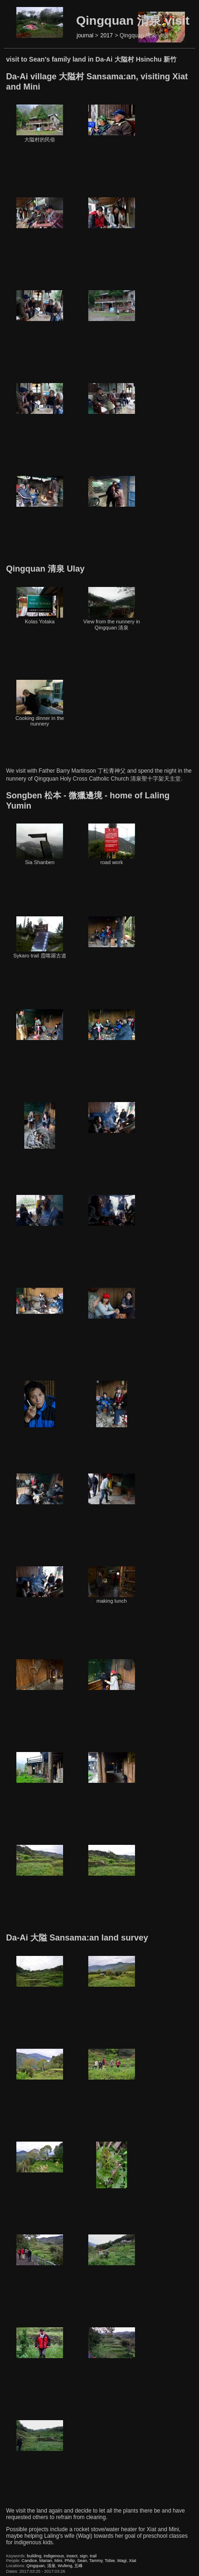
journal (85, 35)
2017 (106, 35)
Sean (82, 2560)
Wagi (122, 2560)
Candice (29, 2560)
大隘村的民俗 (39, 123)
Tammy (95, 2560)
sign (84, 2556)
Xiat (132, 2560)
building (34, 2556)
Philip (69, 2560)
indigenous (54, 2556)
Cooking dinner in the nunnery (39, 703)
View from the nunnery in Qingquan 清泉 (111, 608)
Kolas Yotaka (39, 605)
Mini (59, 2560)
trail (93, 2556)
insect (72, 2556)
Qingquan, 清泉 (41, 2565)
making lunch (111, 1585)
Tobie (110, 2560)
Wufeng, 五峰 (70, 2565)
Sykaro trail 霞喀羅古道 (39, 937)
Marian (45, 2560)
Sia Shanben (39, 844)
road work (111, 844)
